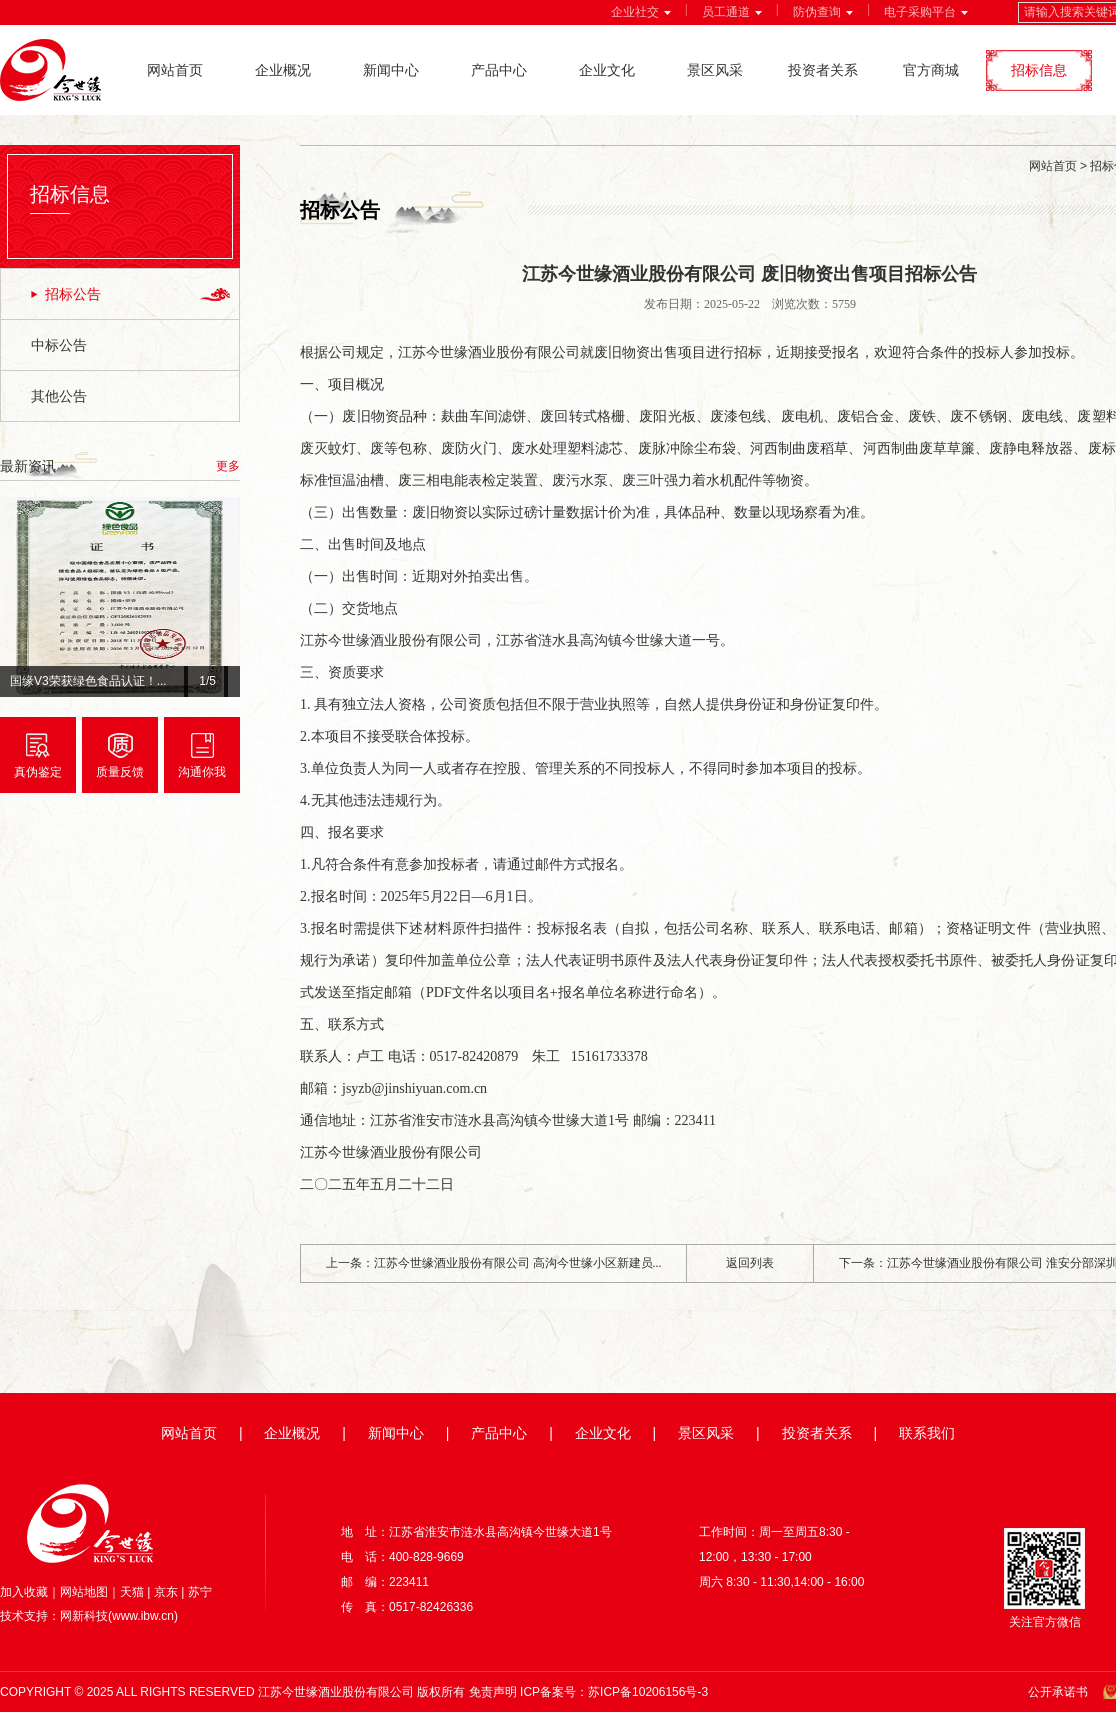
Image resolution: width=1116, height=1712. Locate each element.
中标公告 (59, 345)
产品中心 (499, 70)
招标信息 (1039, 70)
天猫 (132, 1592)
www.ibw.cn (143, 1616)
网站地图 (84, 1592)
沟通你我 (202, 772)
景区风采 (715, 70)
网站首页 (175, 70)
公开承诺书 (1058, 1692)
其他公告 (59, 396)
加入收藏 (24, 1592)
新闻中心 (391, 70)
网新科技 (84, 1616)
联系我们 (927, 1433)
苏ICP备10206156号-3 (648, 1692)
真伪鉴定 (38, 772)
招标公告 (73, 294)
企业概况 (283, 70)
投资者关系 (823, 70)
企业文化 (607, 70)
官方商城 (931, 70)
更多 (228, 466)
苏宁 (200, 1592)
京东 (166, 1592)
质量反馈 (120, 772)
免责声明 (493, 1692)
